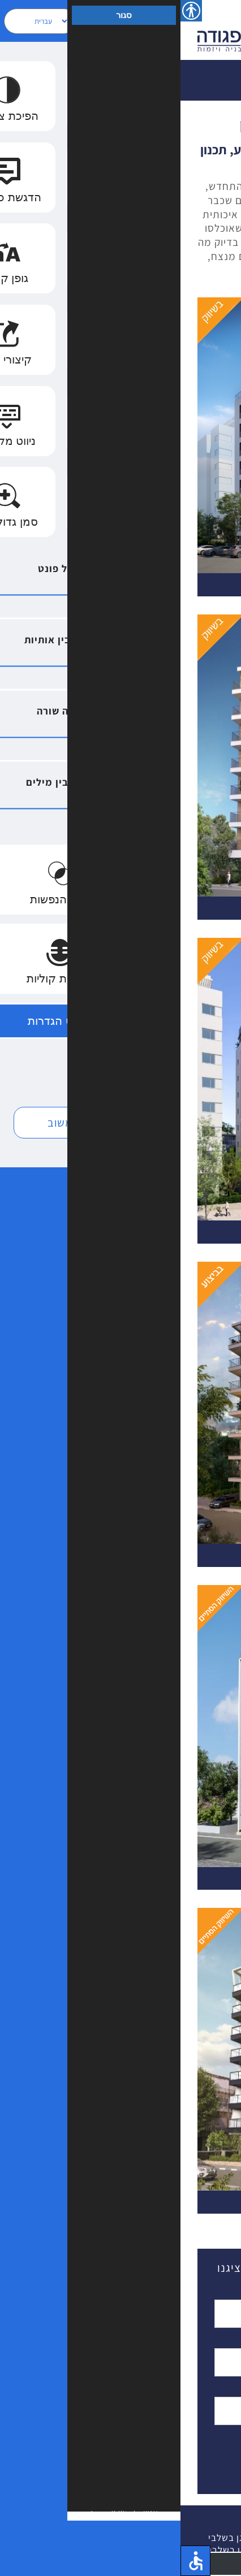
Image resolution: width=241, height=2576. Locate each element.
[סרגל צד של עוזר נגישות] (10, 10)
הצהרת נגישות (148, 2550)
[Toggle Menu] (216, 30)
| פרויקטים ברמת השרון (166, 2537)
